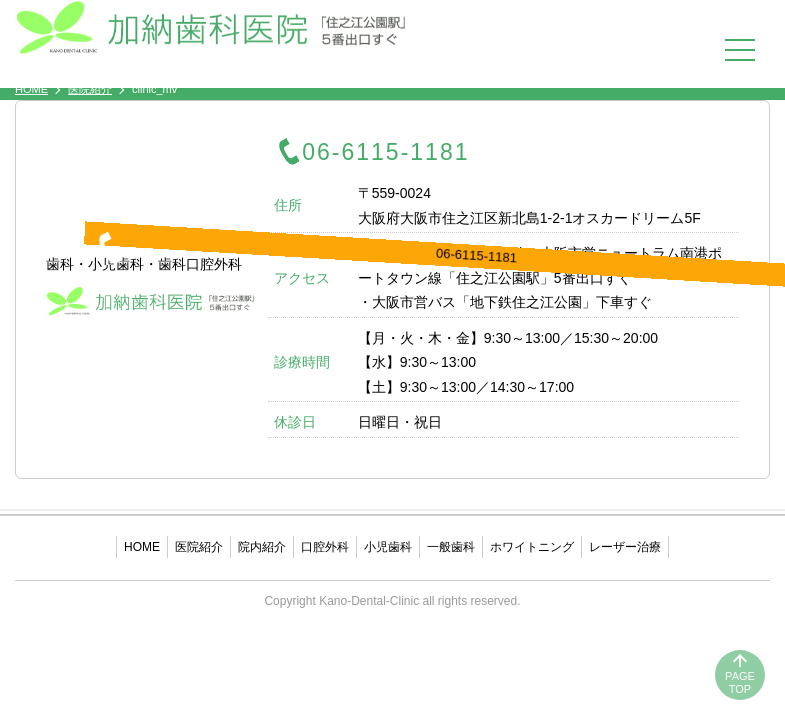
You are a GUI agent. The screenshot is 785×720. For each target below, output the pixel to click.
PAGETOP (740, 682)
